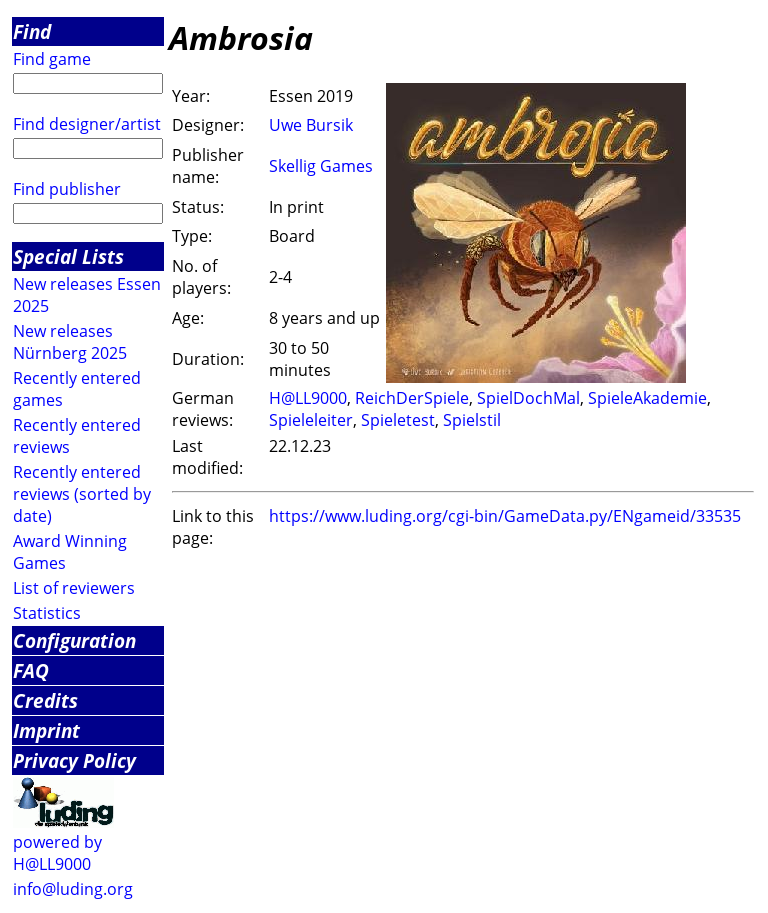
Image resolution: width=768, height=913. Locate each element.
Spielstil (472, 420)
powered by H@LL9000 (57, 853)
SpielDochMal (528, 398)
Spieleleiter (311, 420)
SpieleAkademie (647, 398)
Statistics (47, 613)
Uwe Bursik (311, 125)
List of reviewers (74, 588)
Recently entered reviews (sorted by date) (82, 494)
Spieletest (398, 420)
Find (32, 31)
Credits (45, 700)
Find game (52, 59)
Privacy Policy (74, 760)
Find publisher (67, 189)
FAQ (31, 670)
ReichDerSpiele (412, 398)
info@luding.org (73, 889)
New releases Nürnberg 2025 (70, 342)
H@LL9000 (308, 398)
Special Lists (68, 256)
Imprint (46, 730)
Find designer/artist (87, 124)
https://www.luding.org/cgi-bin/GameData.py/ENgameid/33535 (505, 516)
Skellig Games (321, 166)
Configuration (74, 640)
